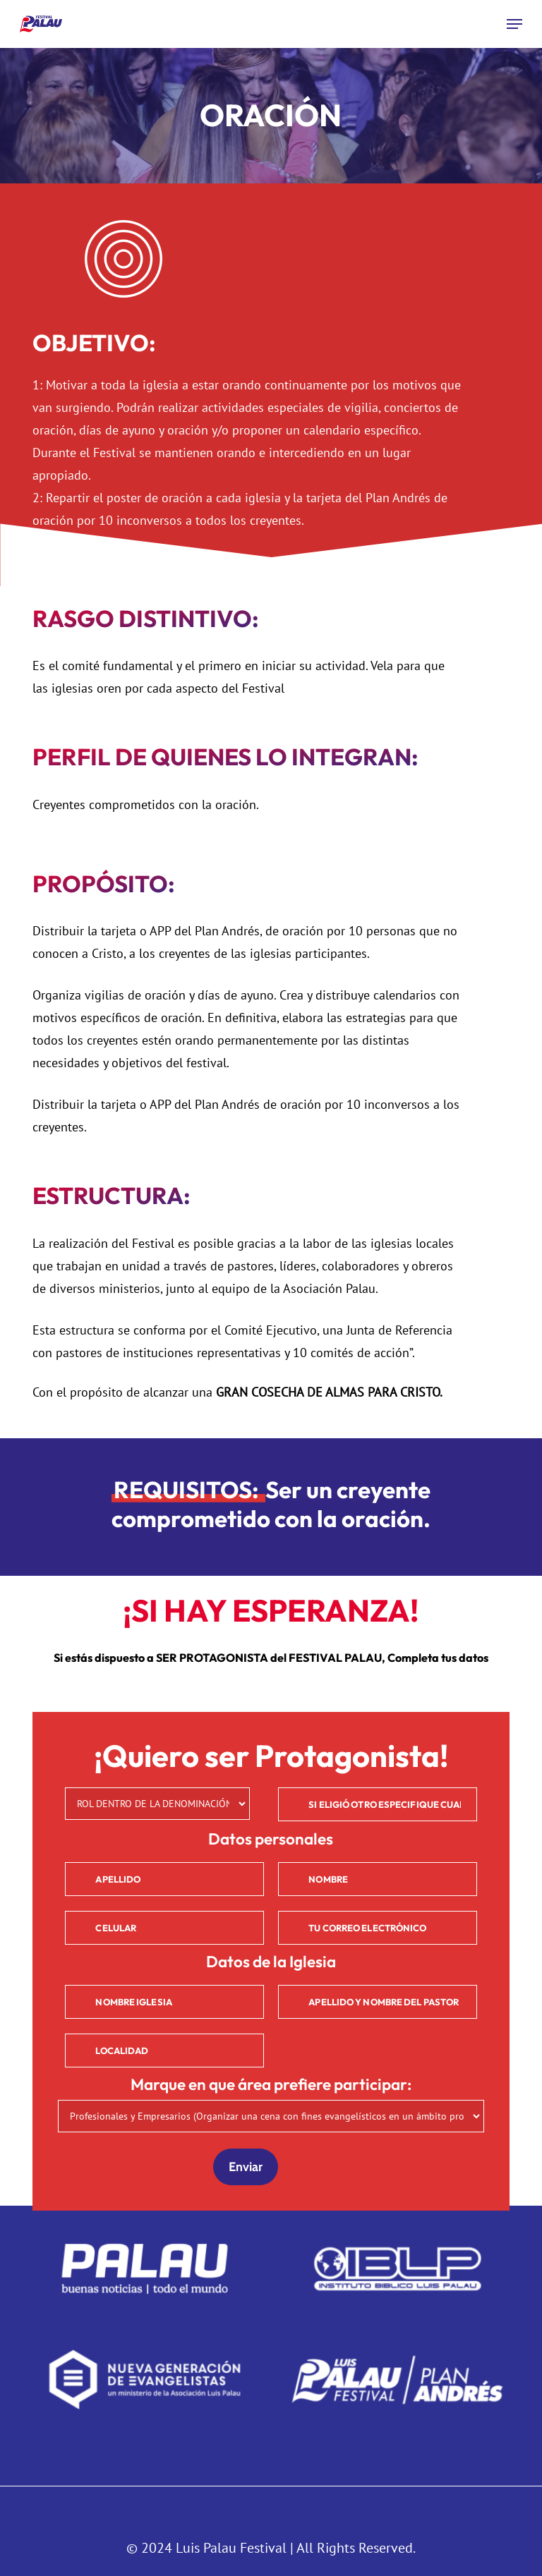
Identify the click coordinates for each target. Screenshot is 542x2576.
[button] (514, 24)
